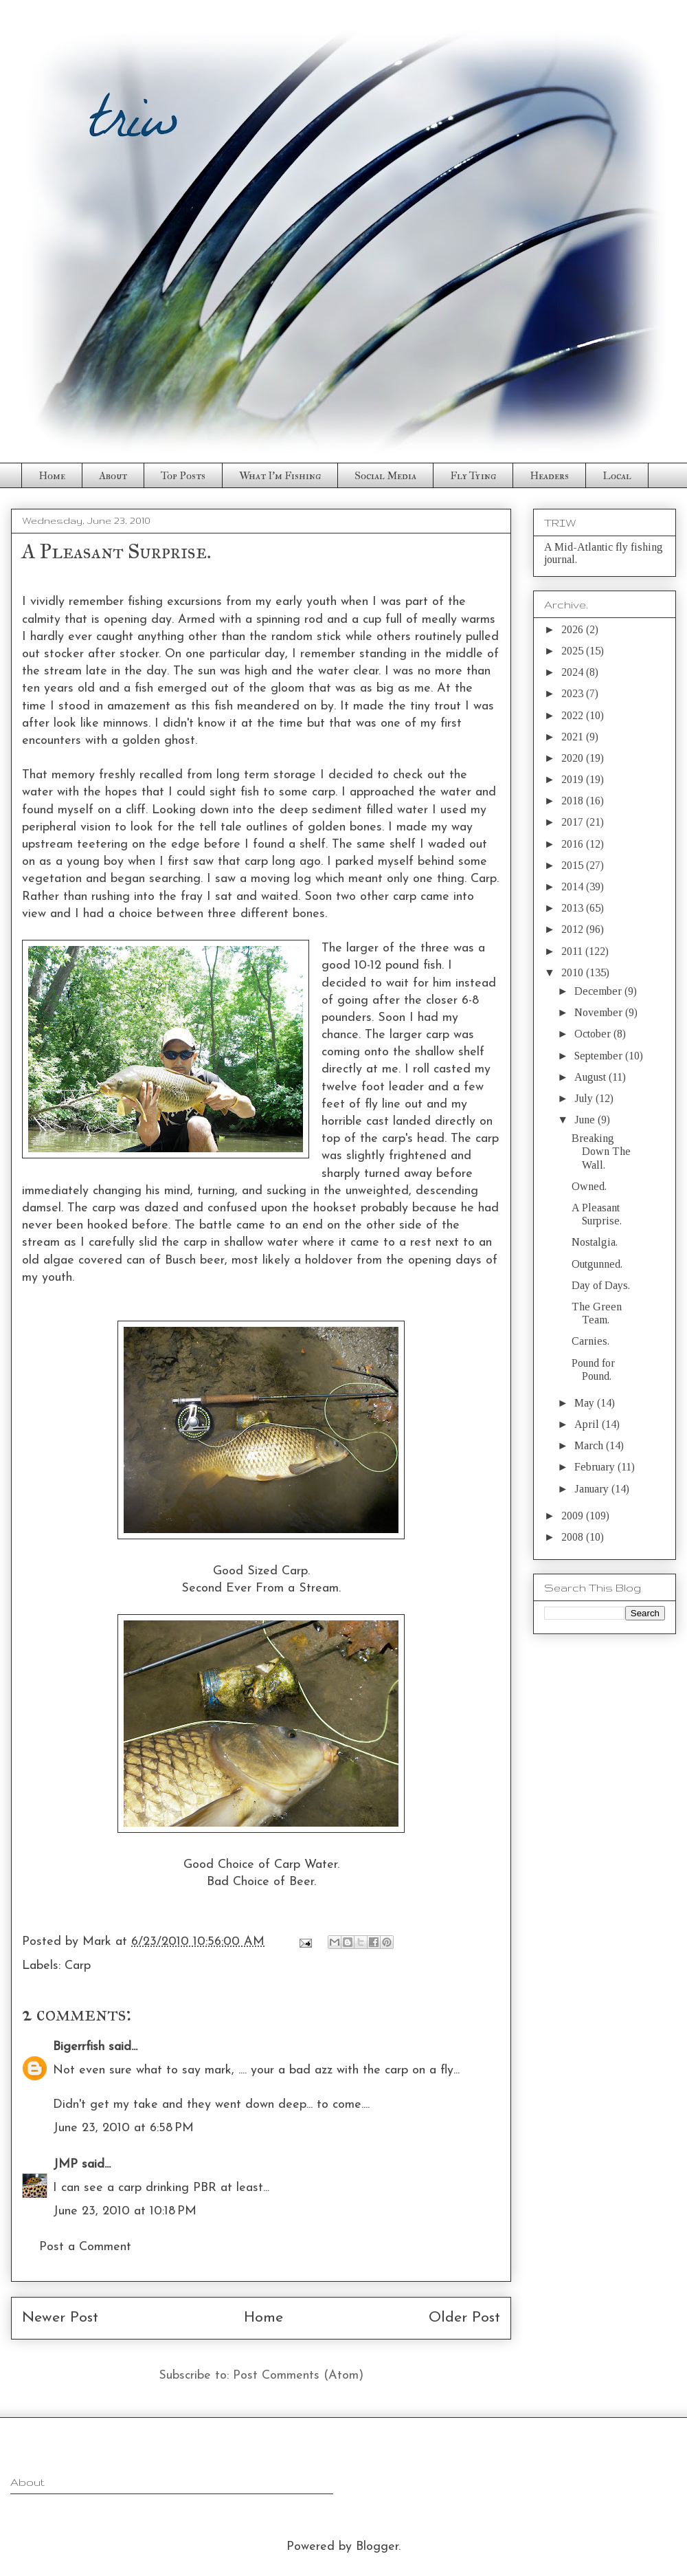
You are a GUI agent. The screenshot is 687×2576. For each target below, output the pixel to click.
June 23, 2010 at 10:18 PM (124, 2211)
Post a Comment (85, 2247)
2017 (573, 822)
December (599, 991)
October (593, 1033)
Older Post (464, 2318)
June (586, 1119)
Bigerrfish (78, 2047)
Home (51, 476)
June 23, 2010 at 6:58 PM (123, 2128)
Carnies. (590, 1341)
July (585, 1098)
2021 (573, 736)
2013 (573, 908)
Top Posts (183, 476)
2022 (573, 715)
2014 (573, 886)
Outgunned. (597, 1264)
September (599, 1055)
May (585, 1403)
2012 (573, 929)
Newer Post (60, 2318)
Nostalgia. (595, 1242)
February (596, 1467)
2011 (573, 951)
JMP (65, 2164)
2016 (573, 844)
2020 (573, 758)
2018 (573, 800)
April (588, 1424)
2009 (573, 1515)
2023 (573, 693)
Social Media (385, 476)
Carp (78, 1965)
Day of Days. (601, 1285)
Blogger (377, 2546)
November (599, 1012)
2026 (573, 629)
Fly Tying (473, 476)
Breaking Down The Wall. (601, 1151)
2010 (573, 972)
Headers (549, 476)
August (591, 1077)
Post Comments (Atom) (298, 2375)
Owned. (589, 1186)
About (113, 476)
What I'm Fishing (280, 476)
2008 (573, 1537)
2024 (573, 672)
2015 (573, 865)
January (592, 1489)
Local (616, 476)
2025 (573, 651)
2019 (573, 779)
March (590, 1445)
